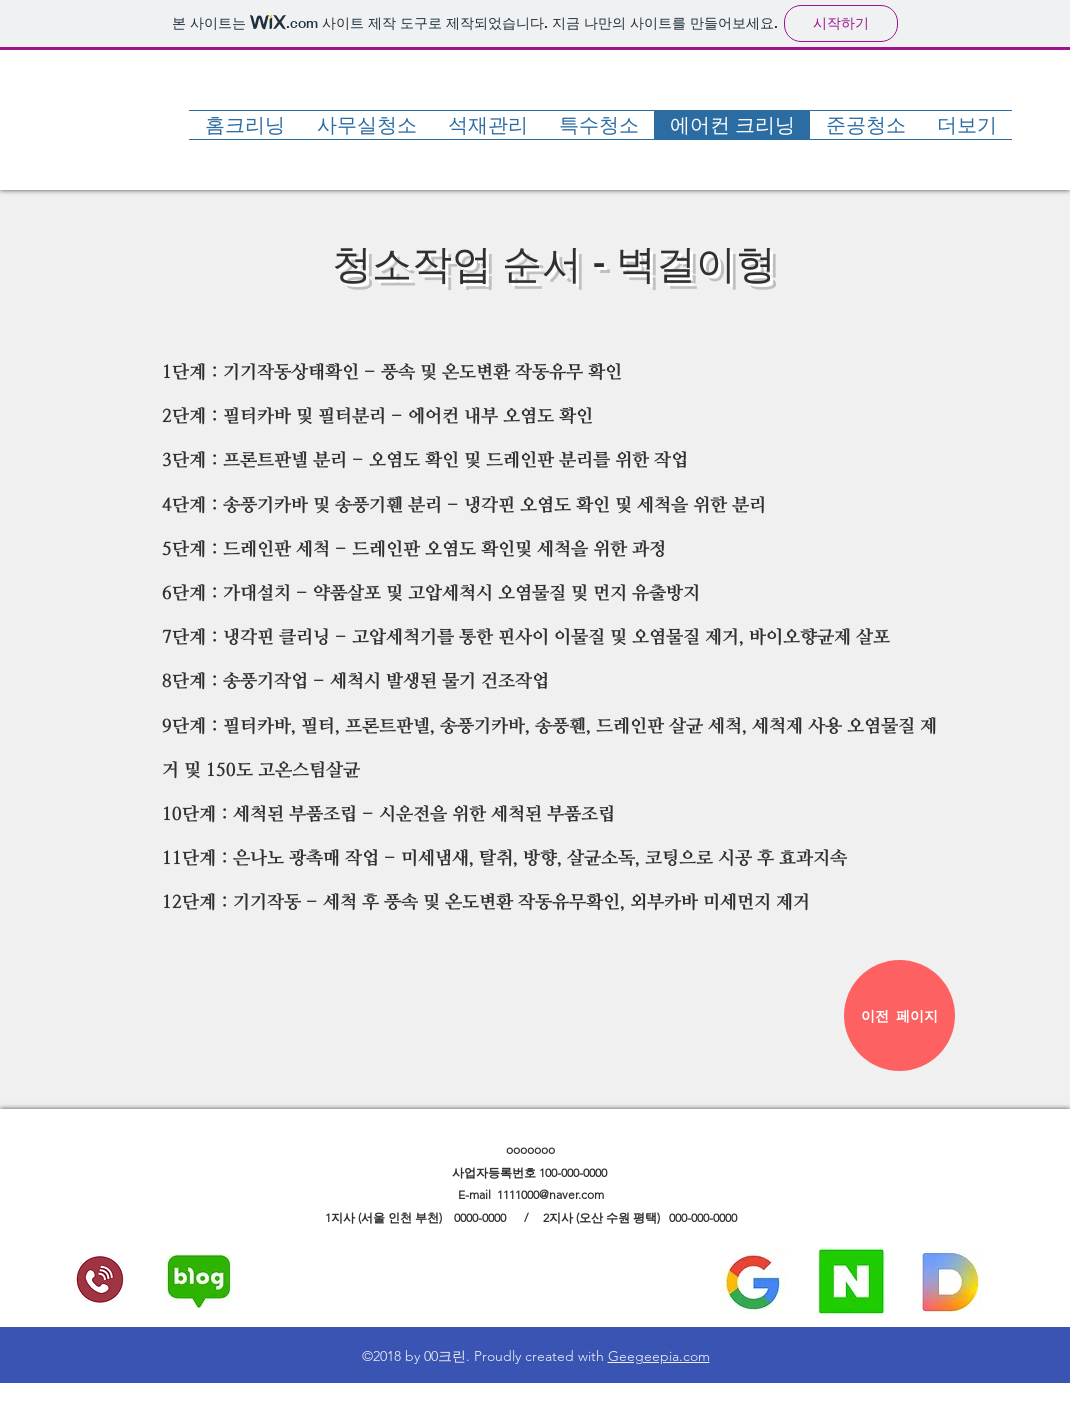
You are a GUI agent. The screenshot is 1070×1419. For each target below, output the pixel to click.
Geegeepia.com (659, 1356)
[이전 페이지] (899, 1015)
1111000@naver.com (550, 1194)
